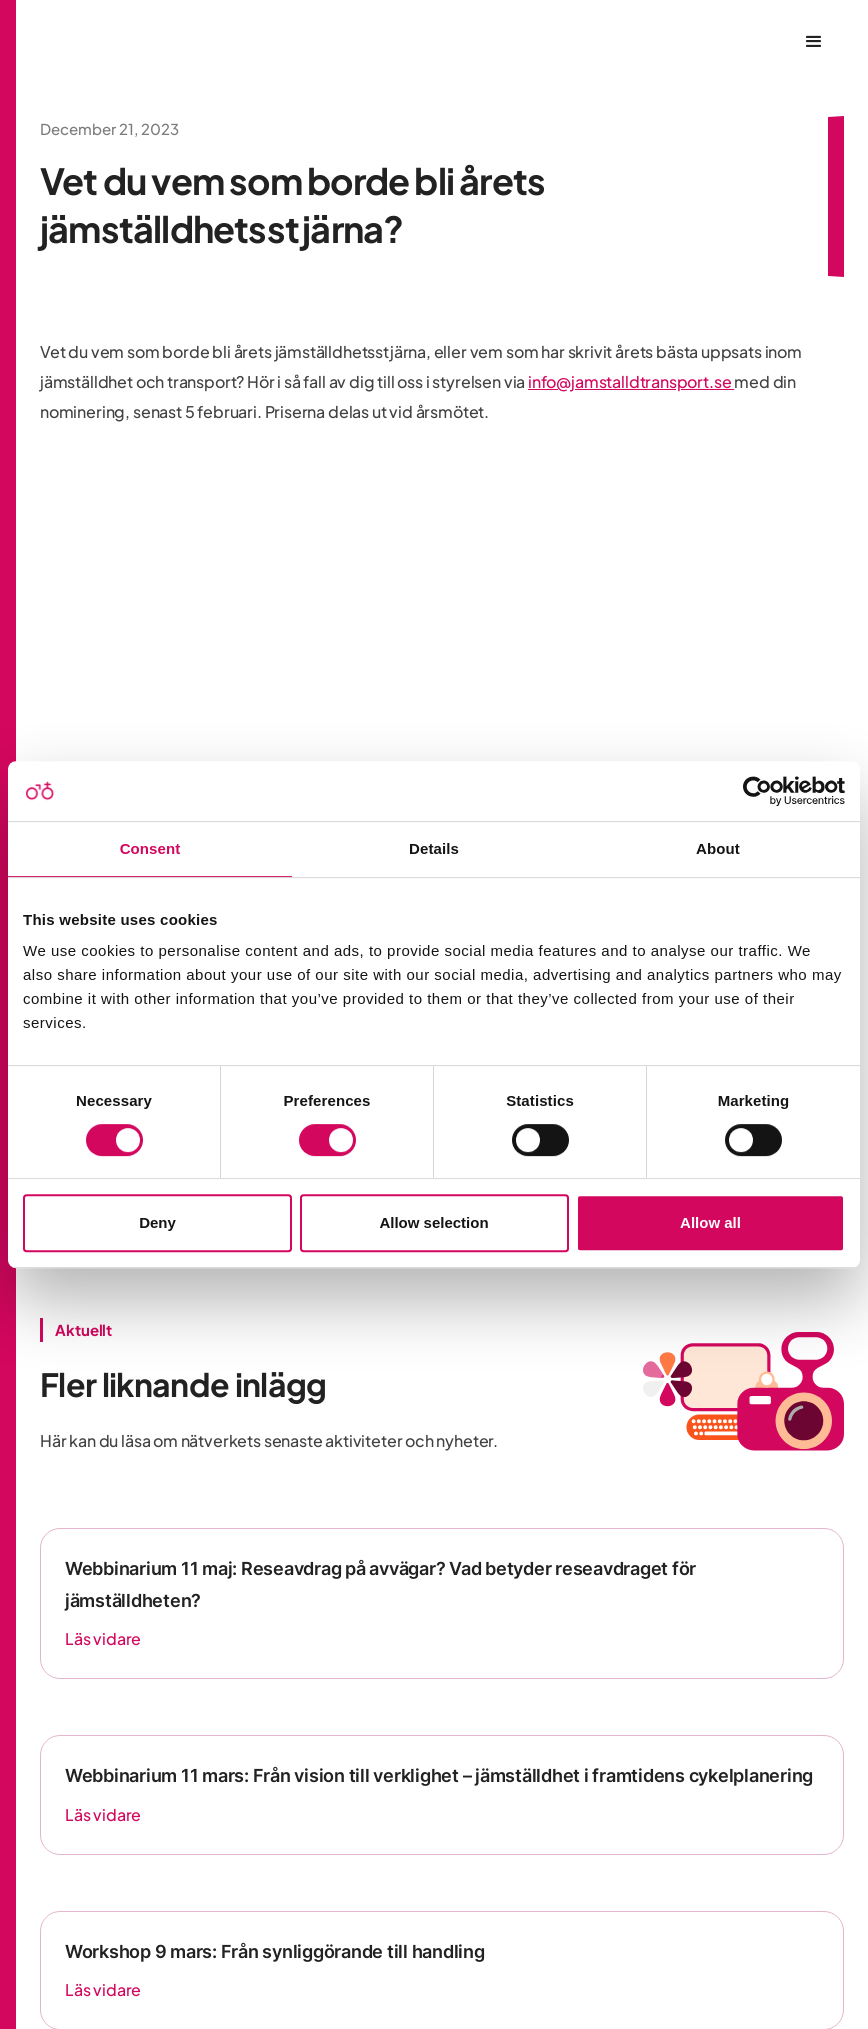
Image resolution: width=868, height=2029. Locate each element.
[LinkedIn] (436, 1821)
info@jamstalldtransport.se (631, 381)
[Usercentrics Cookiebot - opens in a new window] (757, 791)
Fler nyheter (97, 1329)
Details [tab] (434, 848)
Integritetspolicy (442, 1957)
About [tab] (718, 848)
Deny (157, 1222)
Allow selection (433, 1222)
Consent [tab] (150, 848)
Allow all (710, 1222)
